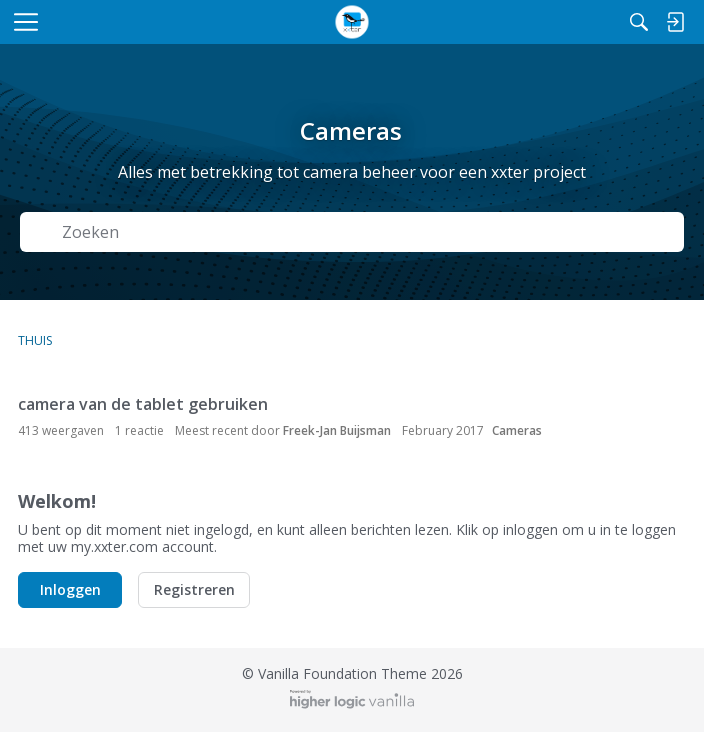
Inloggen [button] (70, 589)
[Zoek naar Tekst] (366, 232)
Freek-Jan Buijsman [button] (337, 430)
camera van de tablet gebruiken (143, 404)
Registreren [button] (194, 589)
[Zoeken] (639, 22)
